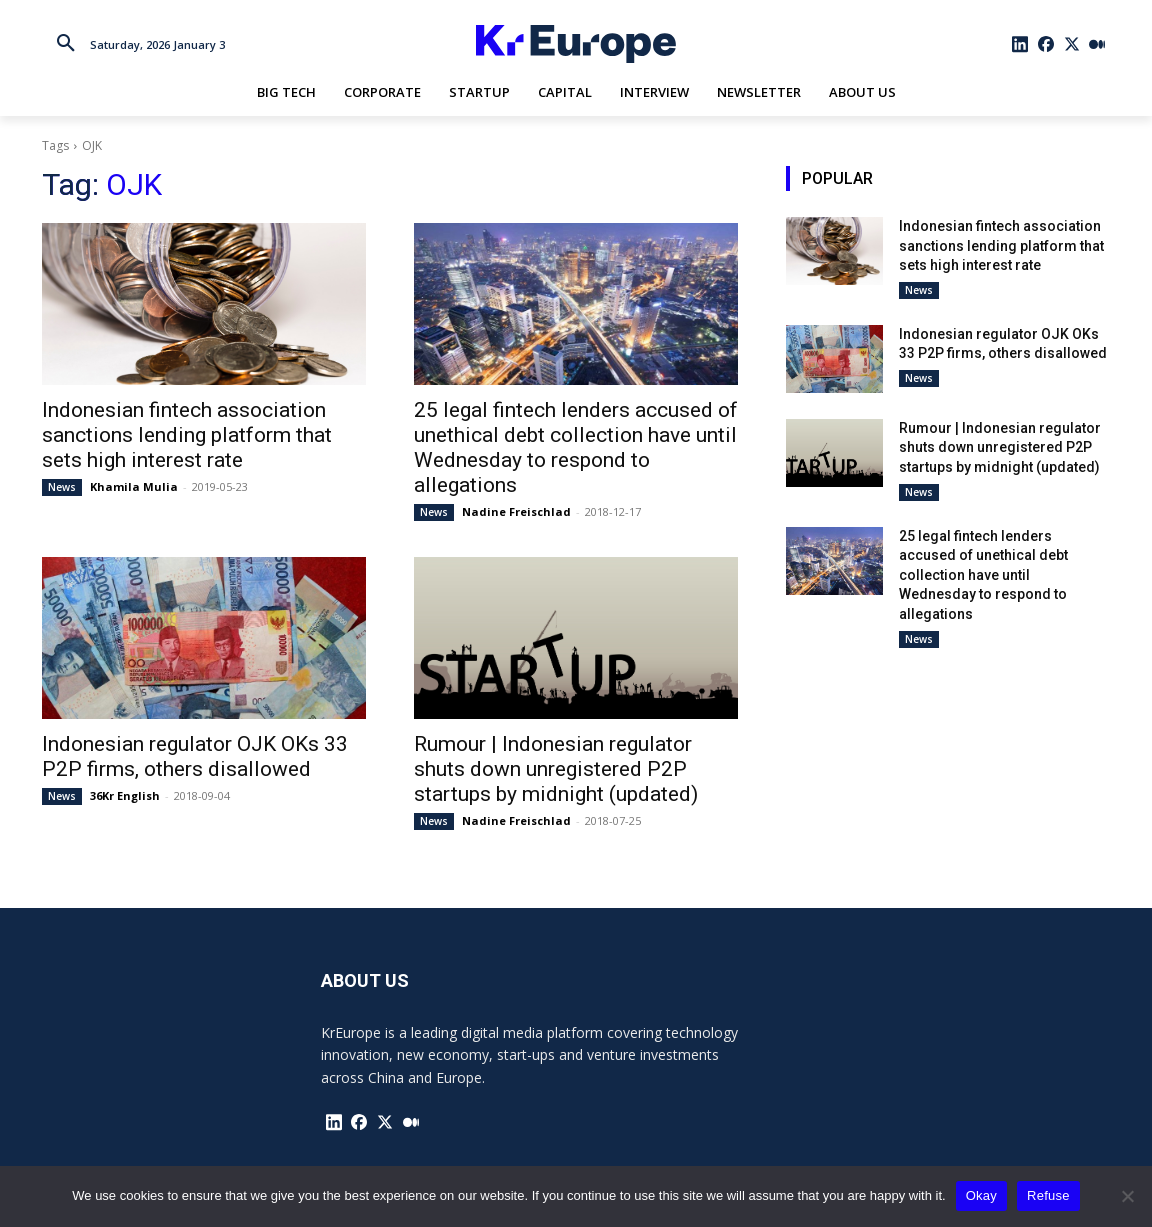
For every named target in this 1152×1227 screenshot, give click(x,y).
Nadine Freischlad (516, 511)
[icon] (1021, 44)
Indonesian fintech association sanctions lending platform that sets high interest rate (187, 435)
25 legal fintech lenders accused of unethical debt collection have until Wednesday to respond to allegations (576, 447)
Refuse (1048, 1195)
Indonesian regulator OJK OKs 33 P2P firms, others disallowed (195, 756)
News (62, 487)
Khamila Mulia (134, 486)
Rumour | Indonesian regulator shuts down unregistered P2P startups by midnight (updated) (556, 769)
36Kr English (125, 795)
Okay (981, 1195)
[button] (66, 44)
